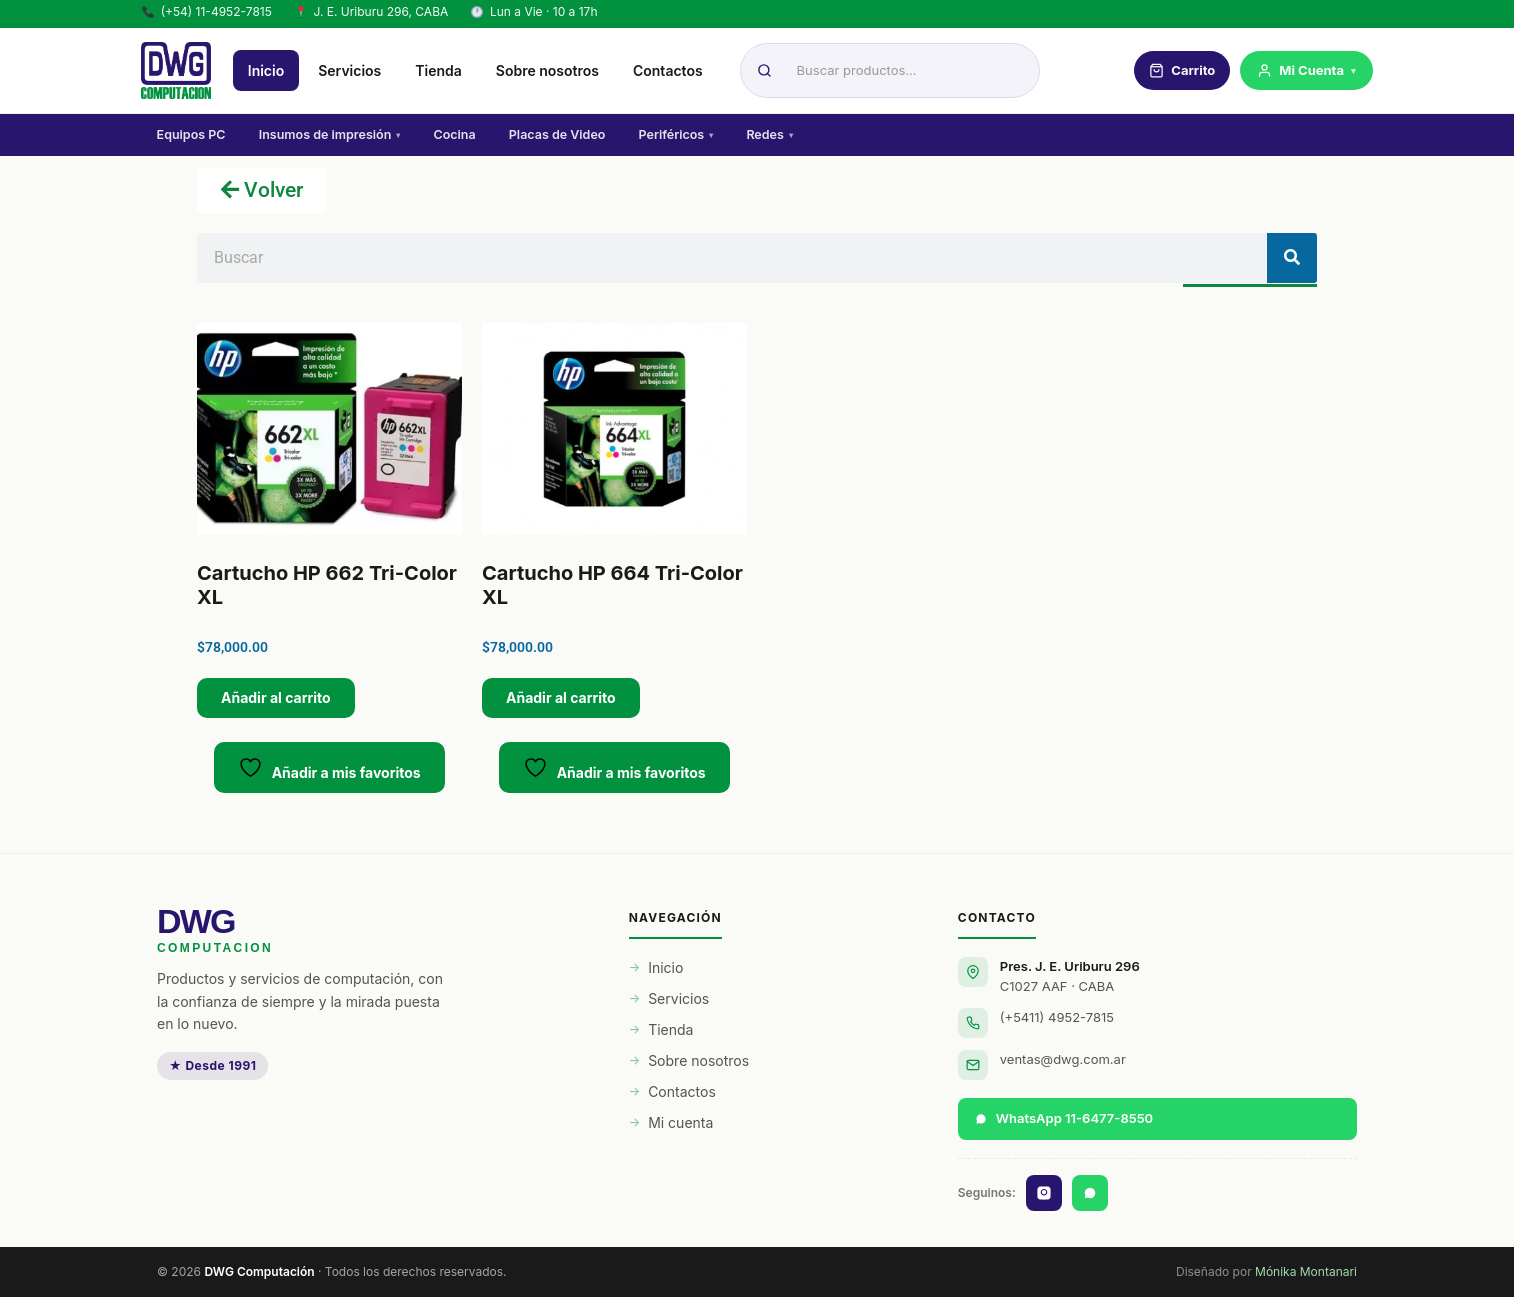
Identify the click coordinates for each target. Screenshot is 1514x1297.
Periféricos (679, 135)
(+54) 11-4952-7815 (207, 11)
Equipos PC (191, 135)
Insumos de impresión (331, 135)
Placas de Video (560, 135)
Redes (774, 135)
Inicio (268, 71)
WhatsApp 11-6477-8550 (1063, 1118)
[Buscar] (1292, 258)
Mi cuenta (680, 1122)
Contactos (670, 71)
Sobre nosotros (549, 71)
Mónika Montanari (1306, 1271)
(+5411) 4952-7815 (1057, 1017)
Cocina (457, 135)
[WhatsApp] (1090, 1193)
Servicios (351, 71)
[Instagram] (1044, 1193)
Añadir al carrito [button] (276, 697)
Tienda (440, 71)
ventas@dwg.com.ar (1063, 1059)
